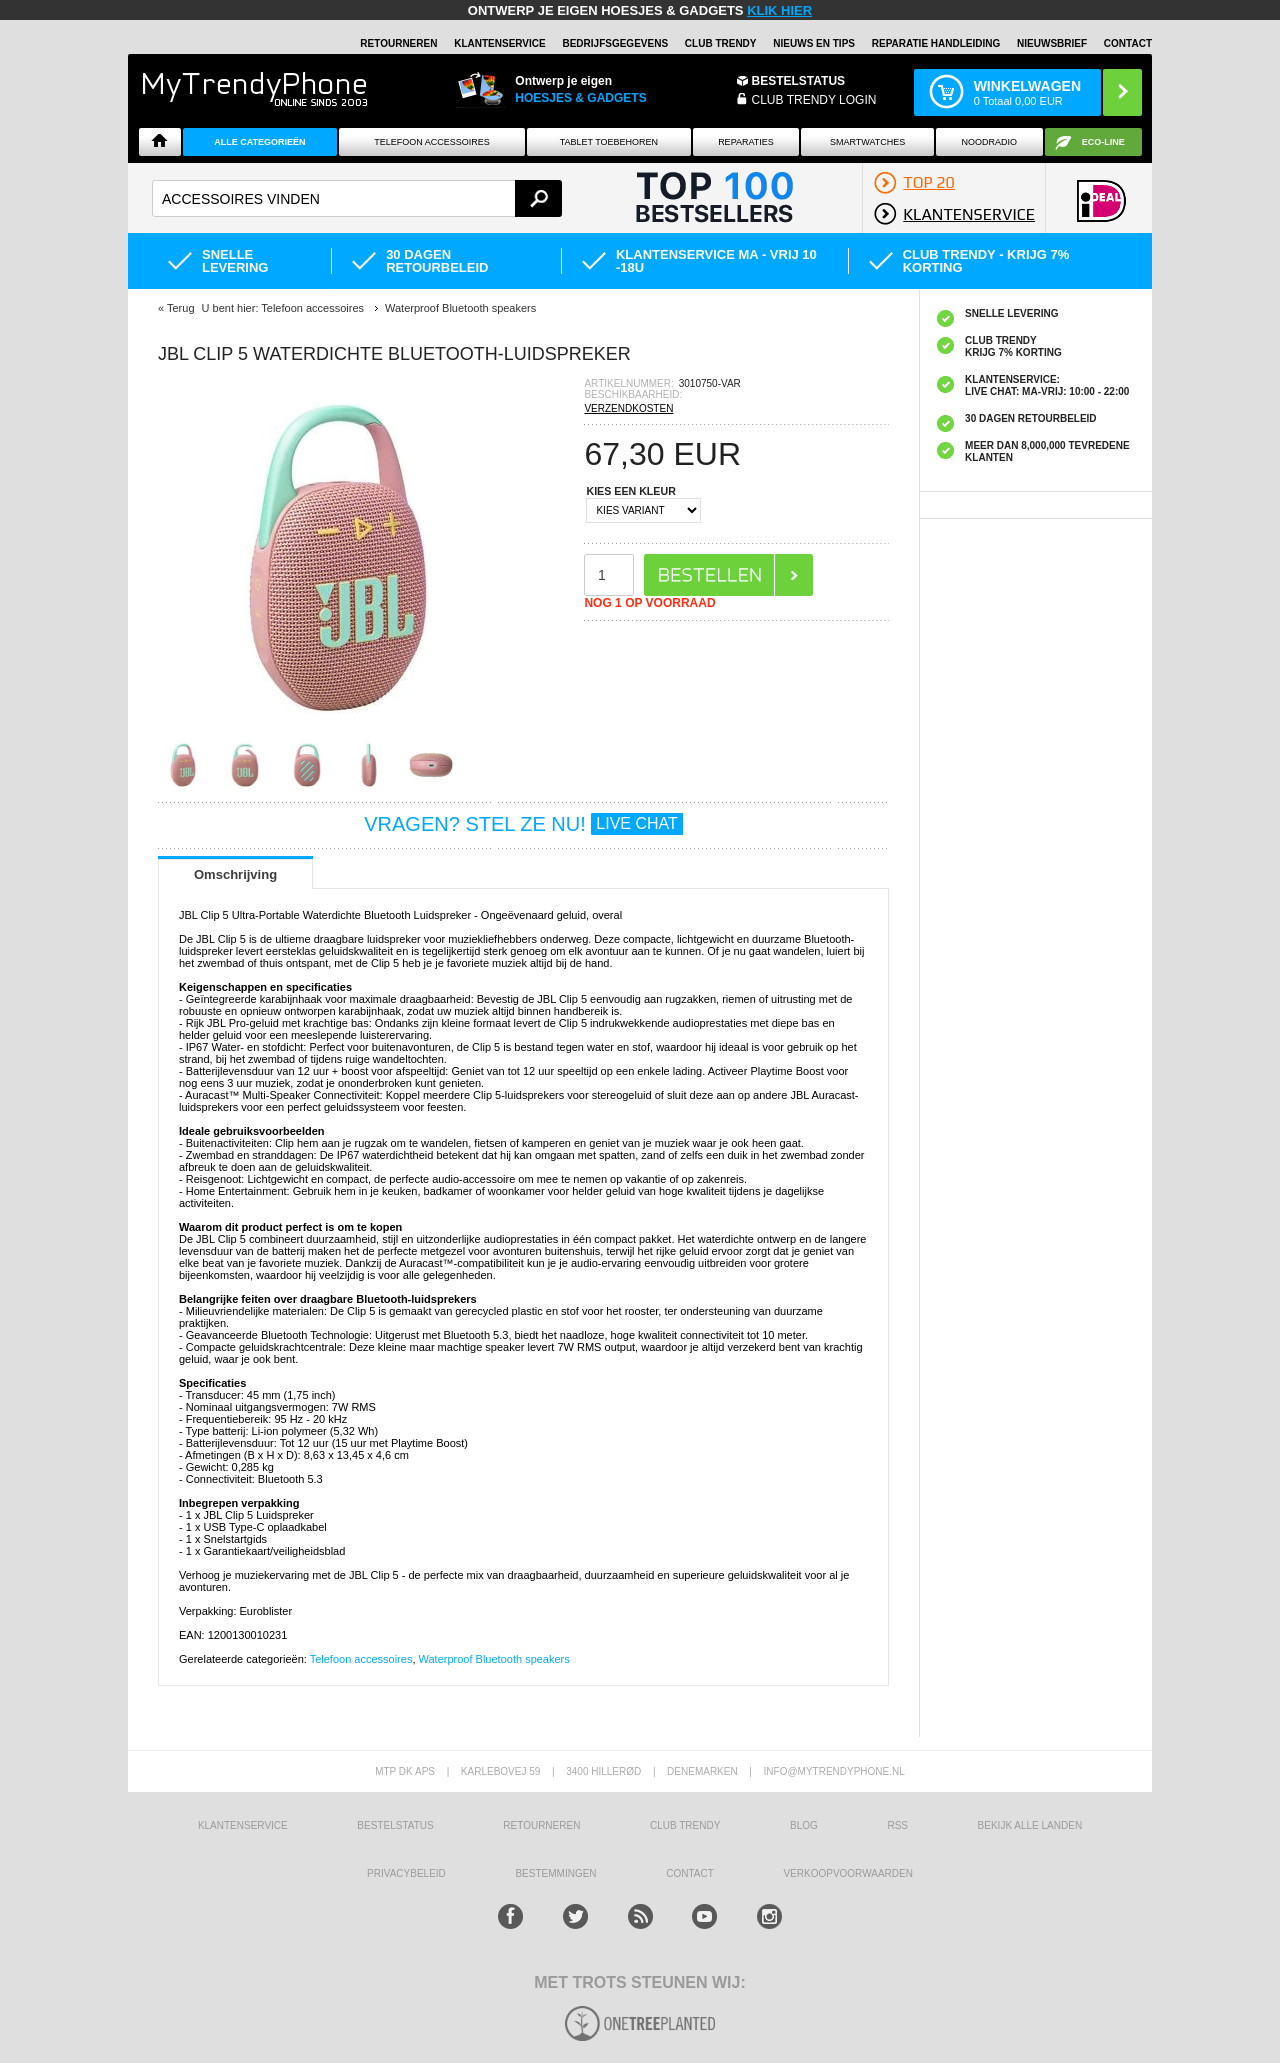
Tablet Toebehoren (609, 142)
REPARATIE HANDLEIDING (936, 43)
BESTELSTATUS (799, 81)
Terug (181, 308)
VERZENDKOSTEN (628, 408)
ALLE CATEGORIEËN (259, 142)
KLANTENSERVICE (500, 43)
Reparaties (746, 142)
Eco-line (1103, 142)
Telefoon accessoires (361, 1659)
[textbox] (357, 198)
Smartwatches (867, 142)
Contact (1128, 43)
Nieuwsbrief (1052, 43)
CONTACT (690, 1873)
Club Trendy (721, 43)
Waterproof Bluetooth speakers (494, 1659)
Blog (804, 1825)
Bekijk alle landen (1030, 1825)
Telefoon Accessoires (432, 142)
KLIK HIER (779, 10)
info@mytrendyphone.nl (834, 1771)
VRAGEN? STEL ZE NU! (523, 824)
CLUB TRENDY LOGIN (814, 100)
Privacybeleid (406, 1873)
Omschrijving (235, 874)
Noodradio (990, 142)
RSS (897, 1825)
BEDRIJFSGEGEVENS (615, 43)
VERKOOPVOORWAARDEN (847, 1873)
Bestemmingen (555, 1873)
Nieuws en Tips (814, 43)
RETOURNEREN (398, 43)
